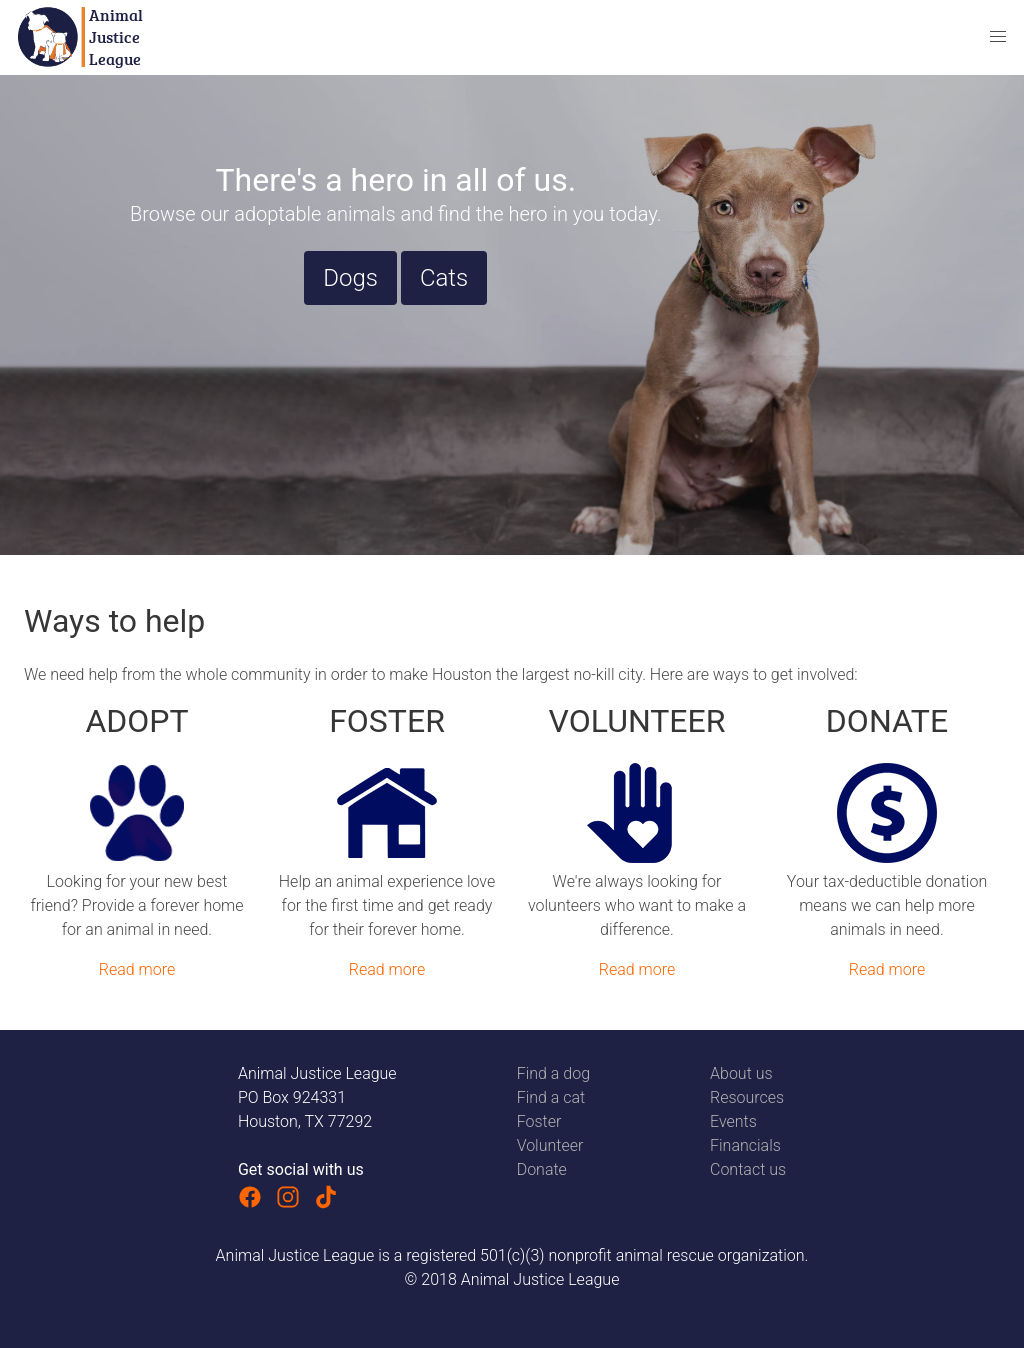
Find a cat (551, 1097)
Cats (444, 278)
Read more (137, 969)
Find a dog (553, 1073)
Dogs (350, 278)
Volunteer (550, 1145)
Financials (745, 1145)
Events (733, 1121)
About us (741, 1073)
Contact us (748, 1169)
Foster (539, 1121)
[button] (998, 37)
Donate (542, 1169)
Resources (747, 1097)
